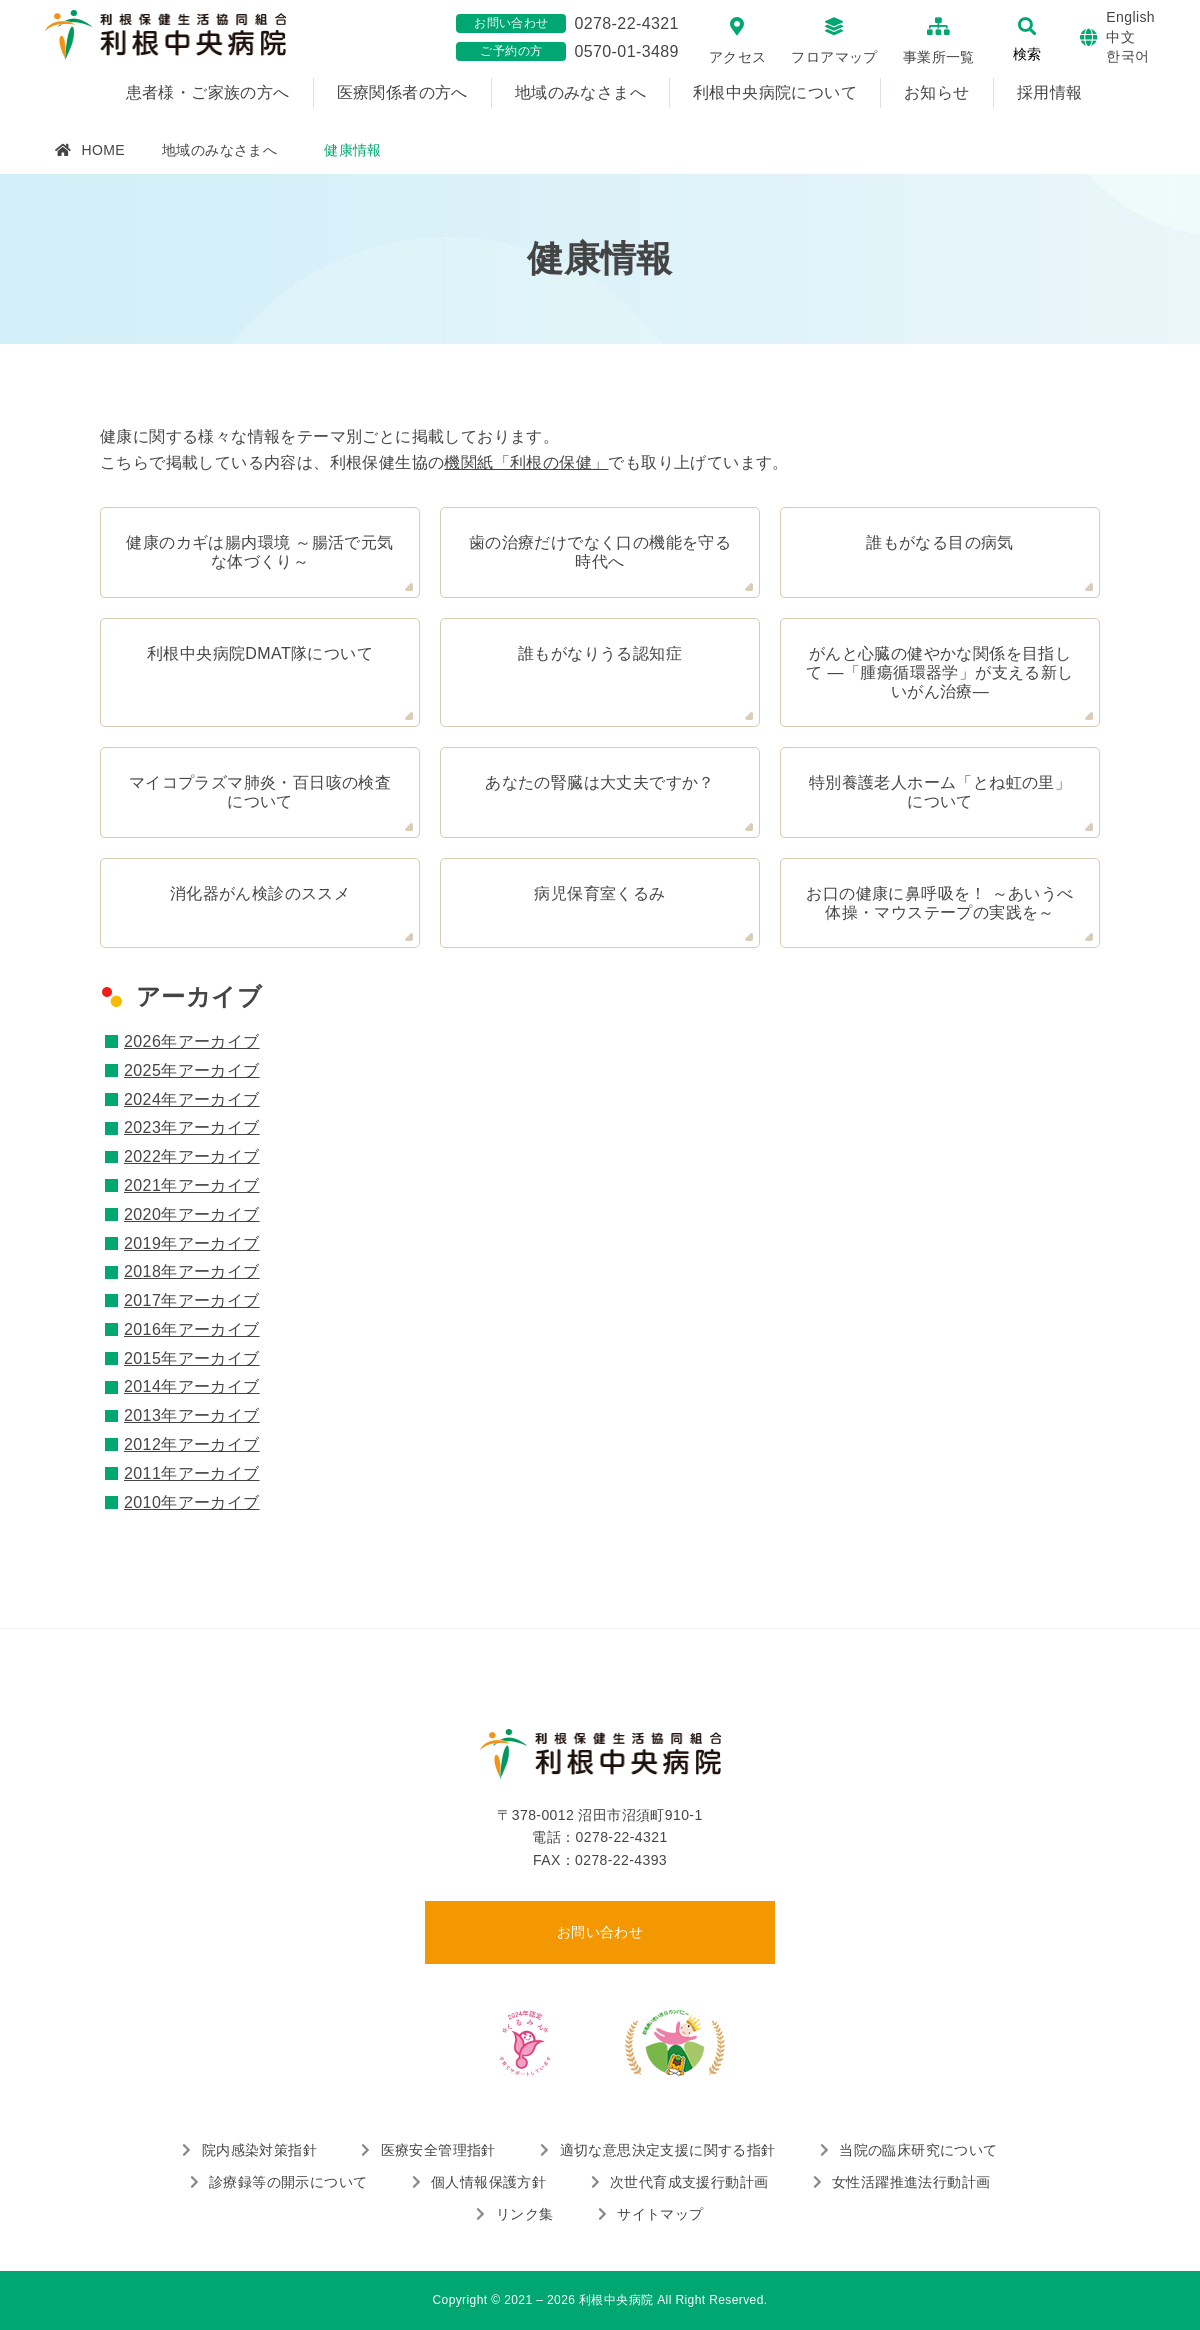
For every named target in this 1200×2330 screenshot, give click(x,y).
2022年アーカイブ (192, 1156)
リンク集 (525, 2214)
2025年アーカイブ (192, 1070)
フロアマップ (834, 57)
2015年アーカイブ (192, 1358)
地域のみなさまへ (580, 92)
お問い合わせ (600, 1932)
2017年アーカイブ (192, 1300)
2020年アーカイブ (192, 1214)
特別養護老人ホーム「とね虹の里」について (940, 792)
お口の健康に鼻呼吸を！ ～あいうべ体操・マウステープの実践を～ (939, 903)
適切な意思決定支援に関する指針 (668, 2150)
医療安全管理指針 (438, 2150)
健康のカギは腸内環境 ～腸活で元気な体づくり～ (259, 552)
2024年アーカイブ (192, 1099)
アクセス (738, 57)
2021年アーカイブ (192, 1185)
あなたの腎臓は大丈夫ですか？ (600, 782)
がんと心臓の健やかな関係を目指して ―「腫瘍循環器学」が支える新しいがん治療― (939, 672)
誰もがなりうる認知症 (600, 653)
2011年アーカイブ (192, 1473)
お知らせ (937, 92)
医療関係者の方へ (402, 92)
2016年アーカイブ (192, 1329)
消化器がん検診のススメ (260, 893)
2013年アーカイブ (192, 1415)
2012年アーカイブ (192, 1444)
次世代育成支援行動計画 (689, 2182)
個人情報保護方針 (488, 2182)
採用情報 (1050, 92)
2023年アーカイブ (192, 1127)
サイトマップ (660, 2214)
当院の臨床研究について (918, 2150)
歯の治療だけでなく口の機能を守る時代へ (600, 552)
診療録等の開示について (288, 2182)
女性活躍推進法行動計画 (911, 2182)
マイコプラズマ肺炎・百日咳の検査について (260, 792)
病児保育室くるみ (599, 893)
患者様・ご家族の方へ (208, 92)
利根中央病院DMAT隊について (260, 653)
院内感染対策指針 (259, 2150)
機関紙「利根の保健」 (526, 462)
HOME (103, 150)
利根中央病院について (775, 92)
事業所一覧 (939, 57)
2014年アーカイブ (192, 1386)
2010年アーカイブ (192, 1502)
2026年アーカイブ (192, 1041)
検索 (1027, 54)
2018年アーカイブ (192, 1271)
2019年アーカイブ (192, 1243)
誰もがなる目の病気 (940, 542)
